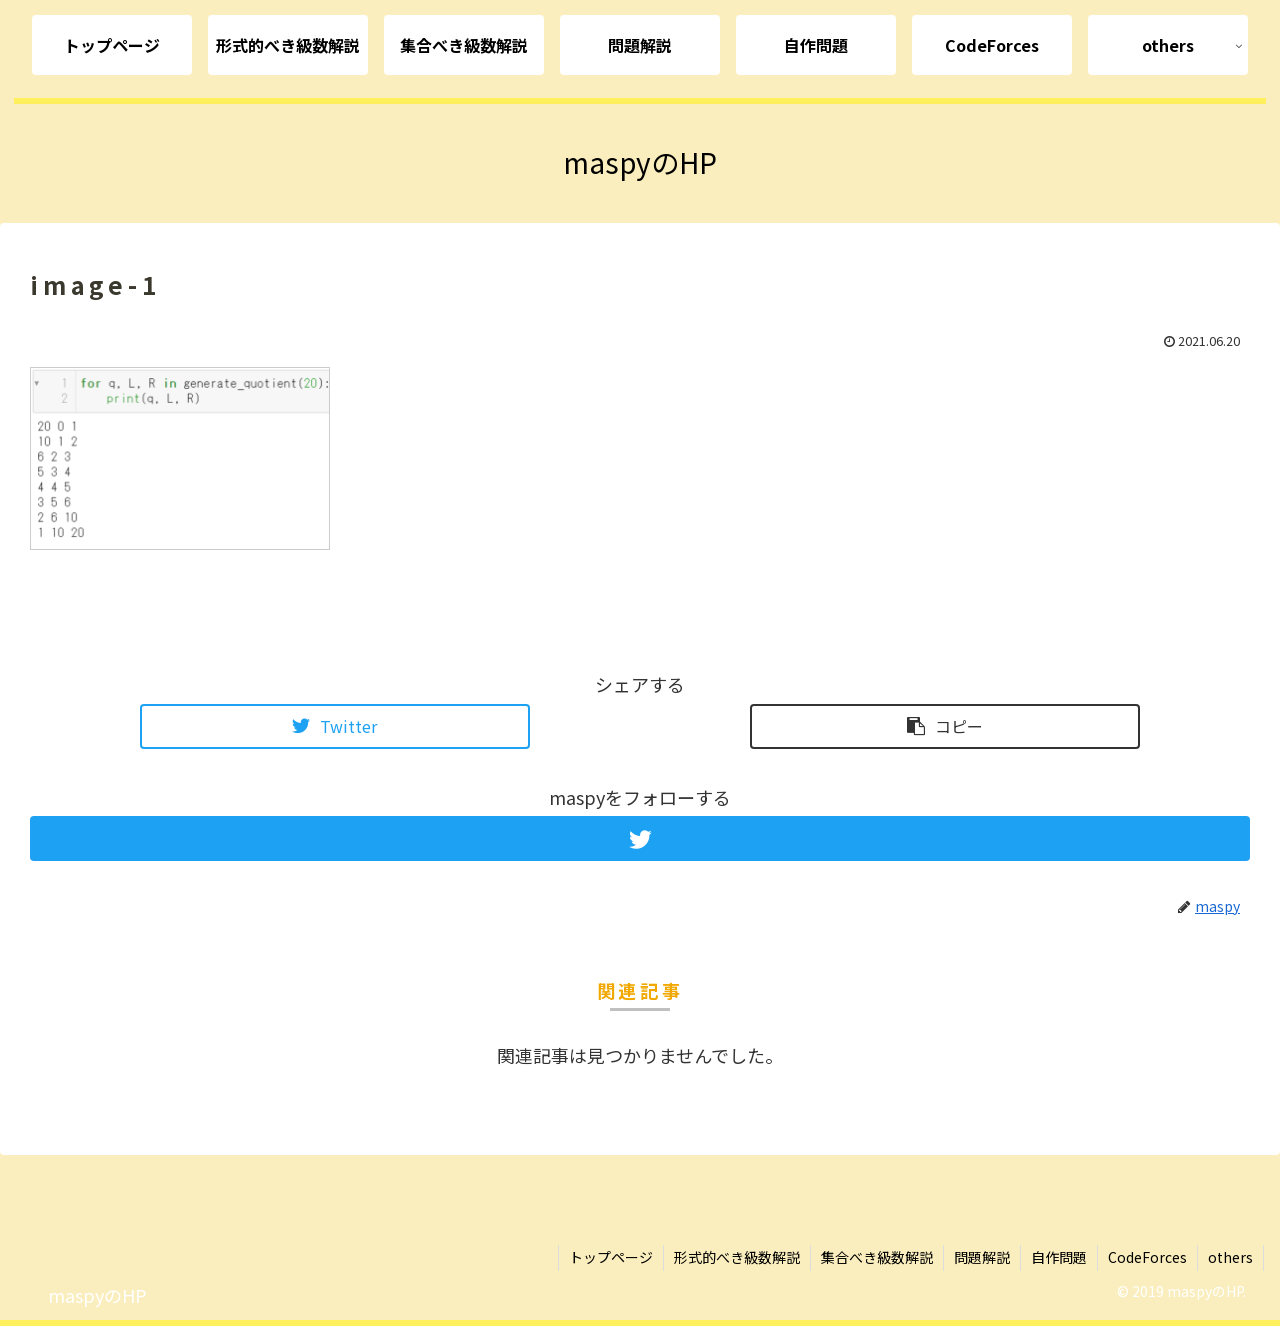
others (1230, 1257)
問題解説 (982, 1257)
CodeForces (1147, 1257)
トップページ (611, 1257)
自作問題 (1059, 1257)
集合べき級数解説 (877, 1257)
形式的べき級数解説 (737, 1257)
